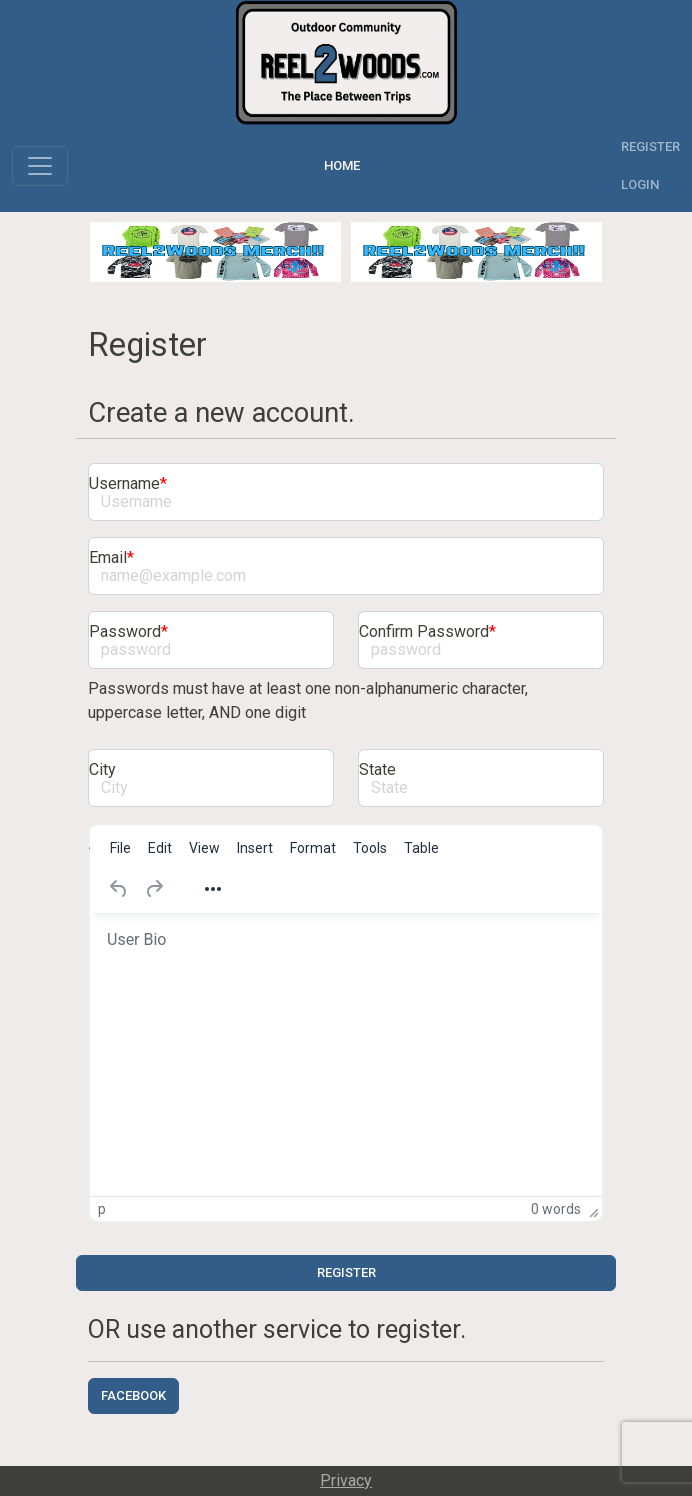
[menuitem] (120, 848)
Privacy (346, 1480)
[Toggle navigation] (40, 166)
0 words (556, 1209)
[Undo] (119, 889)
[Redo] (154, 889)
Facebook (133, 1395)
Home (345, 165)
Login (640, 184)
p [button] (102, 1209)
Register (650, 146)
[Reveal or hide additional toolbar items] (213, 889)
